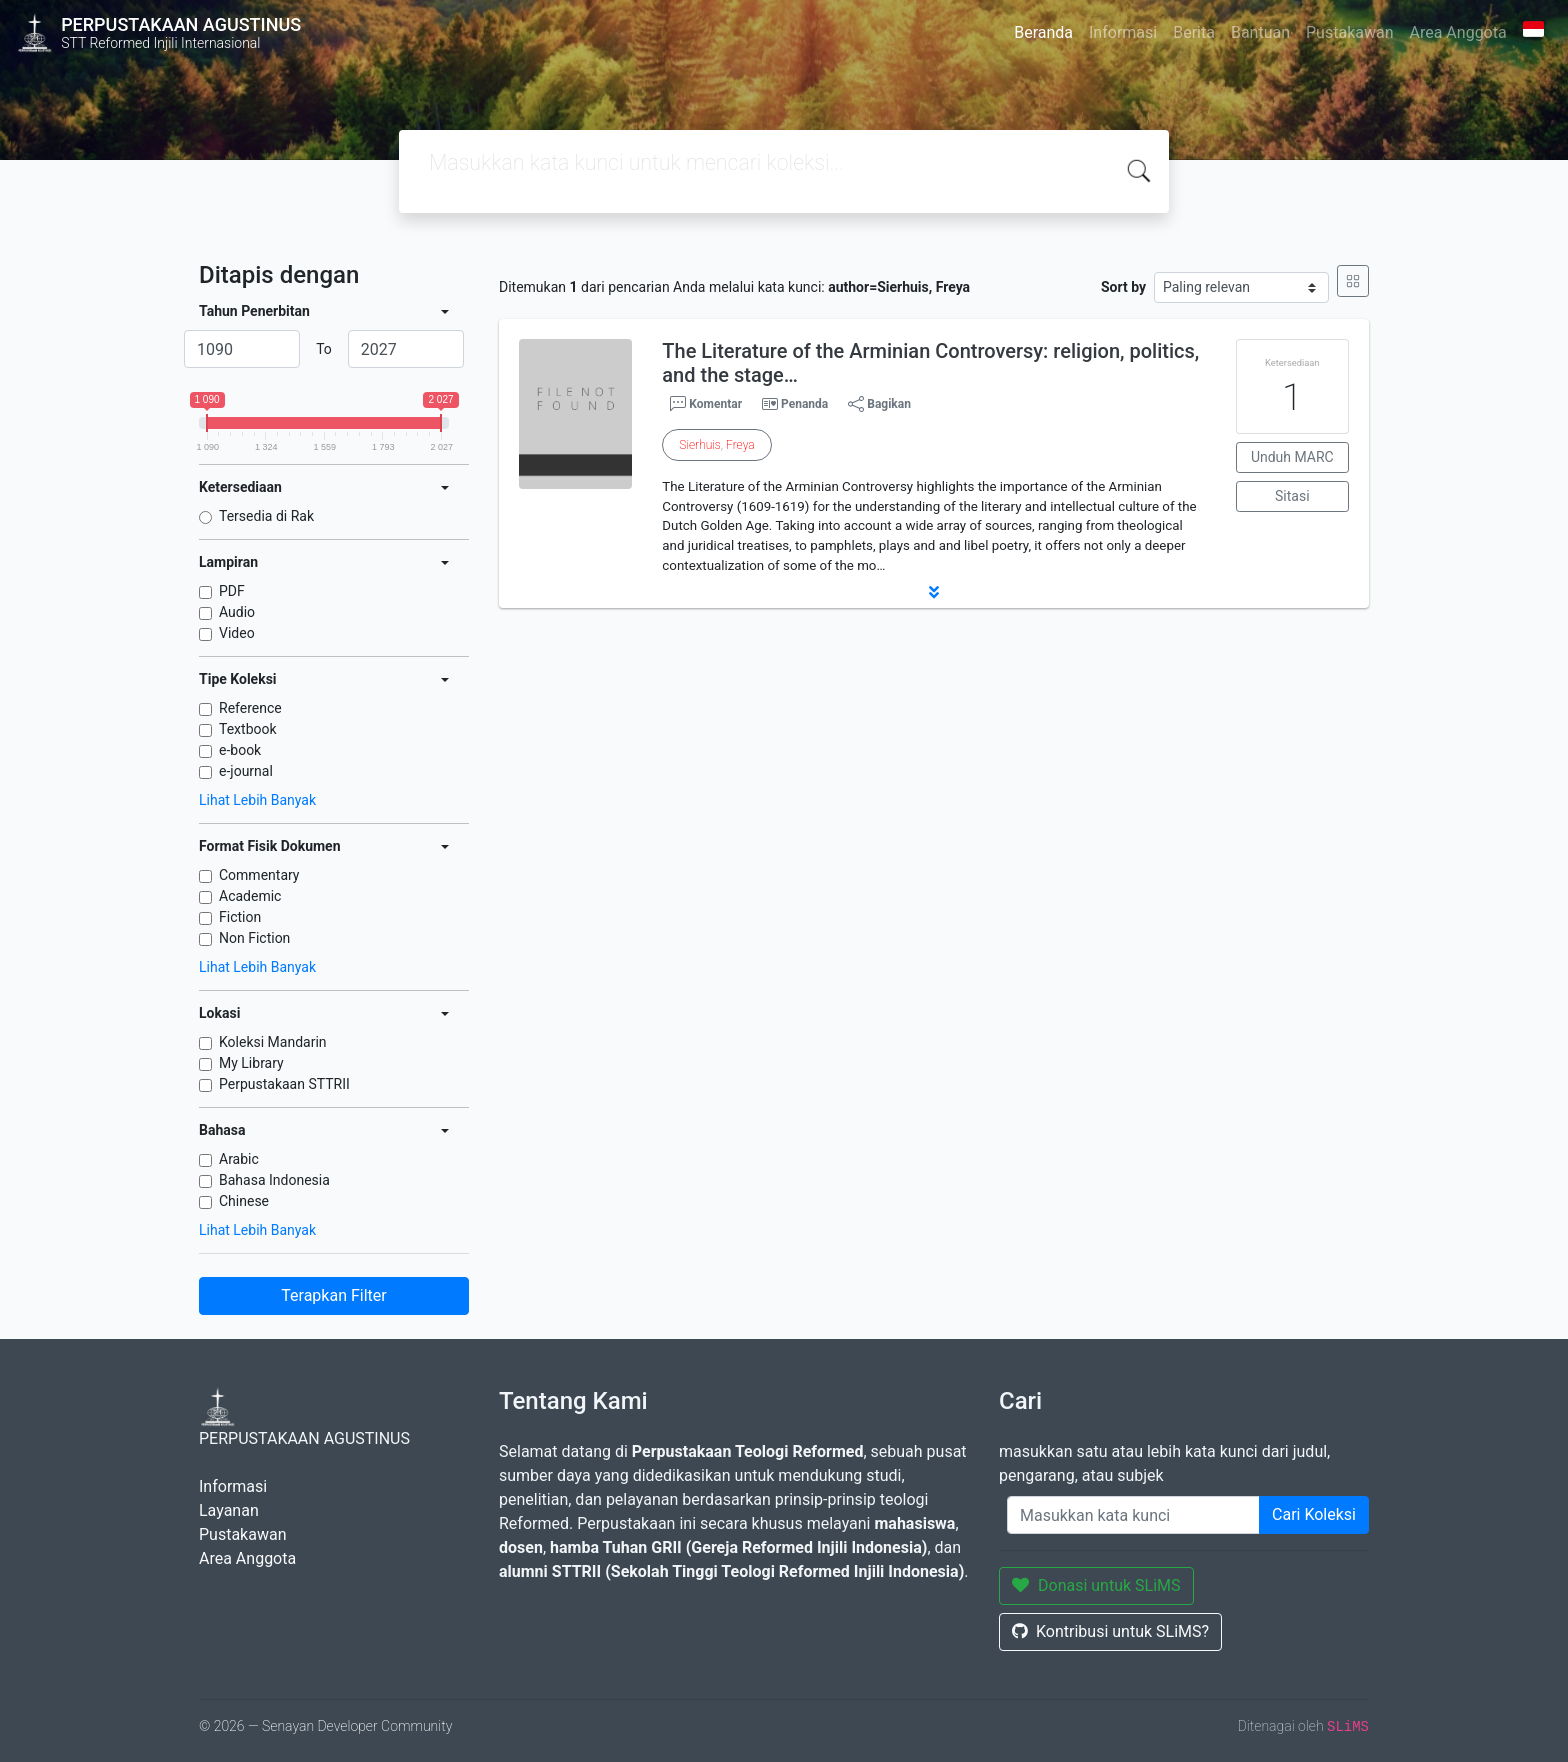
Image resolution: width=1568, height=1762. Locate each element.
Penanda (804, 404)
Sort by (1123, 287)
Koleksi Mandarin (273, 1042)
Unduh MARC (1292, 457)
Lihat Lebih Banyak (257, 800)
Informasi (1123, 32)
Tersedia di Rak (266, 516)
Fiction (240, 917)
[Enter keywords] (1133, 1515)
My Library (251, 1063)
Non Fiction (254, 938)
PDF (232, 591)
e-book (240, 750)
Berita (1194, 32)
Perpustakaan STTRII (284, 1084)
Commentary (259, 875)
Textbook (248, 729)
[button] (934, 592)
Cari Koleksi (1314, 1514)
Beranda (1043, 32)
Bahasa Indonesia (274, 1180)
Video (237, 633)
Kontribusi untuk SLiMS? (1110, 1631)
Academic (250, 896)
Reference (250, 708)
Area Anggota (1458, 32)
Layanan (229, 1510)
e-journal (246, 771)
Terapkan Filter (333, 1295)
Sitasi (1292, 496)
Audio (237, 612)
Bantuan (1260, 32)
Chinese (244, 1201)
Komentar (706, 404)
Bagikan (879, 404)
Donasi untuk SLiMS (1096, 1585)
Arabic (239, 1159)
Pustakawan (1349, 32)
